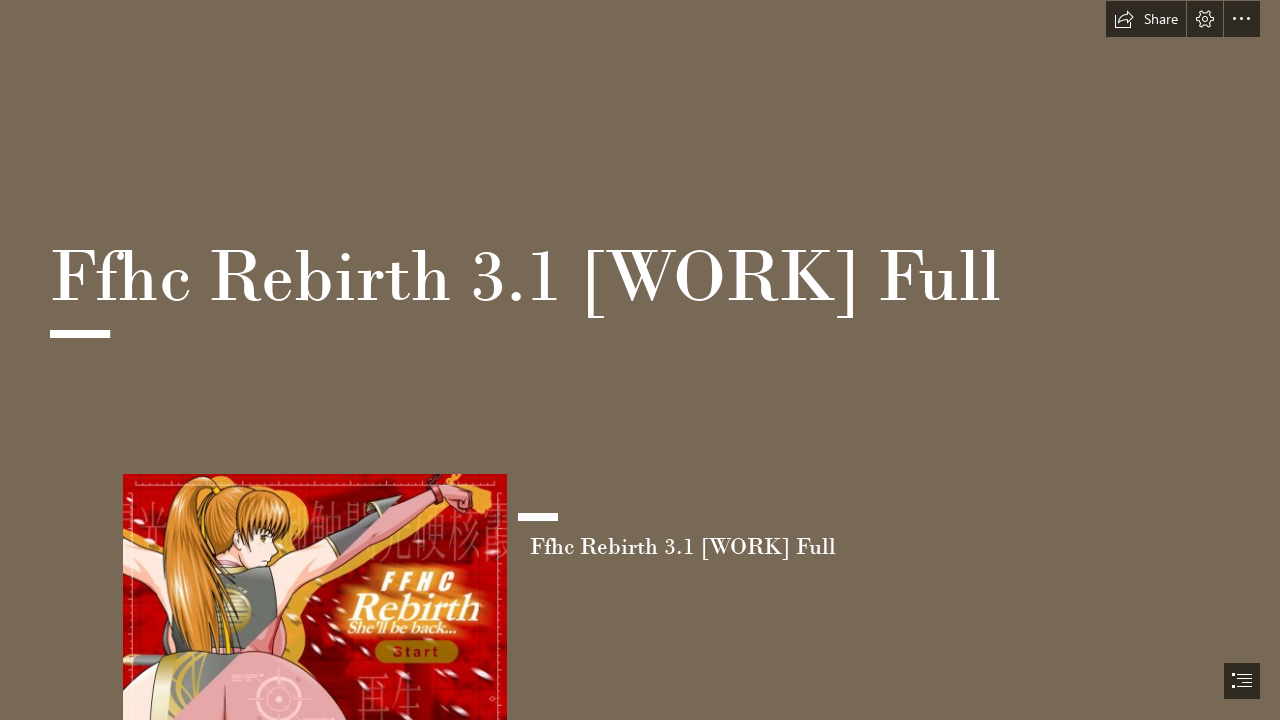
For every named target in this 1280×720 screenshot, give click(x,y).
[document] (640, 360)
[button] (1146, 19)
